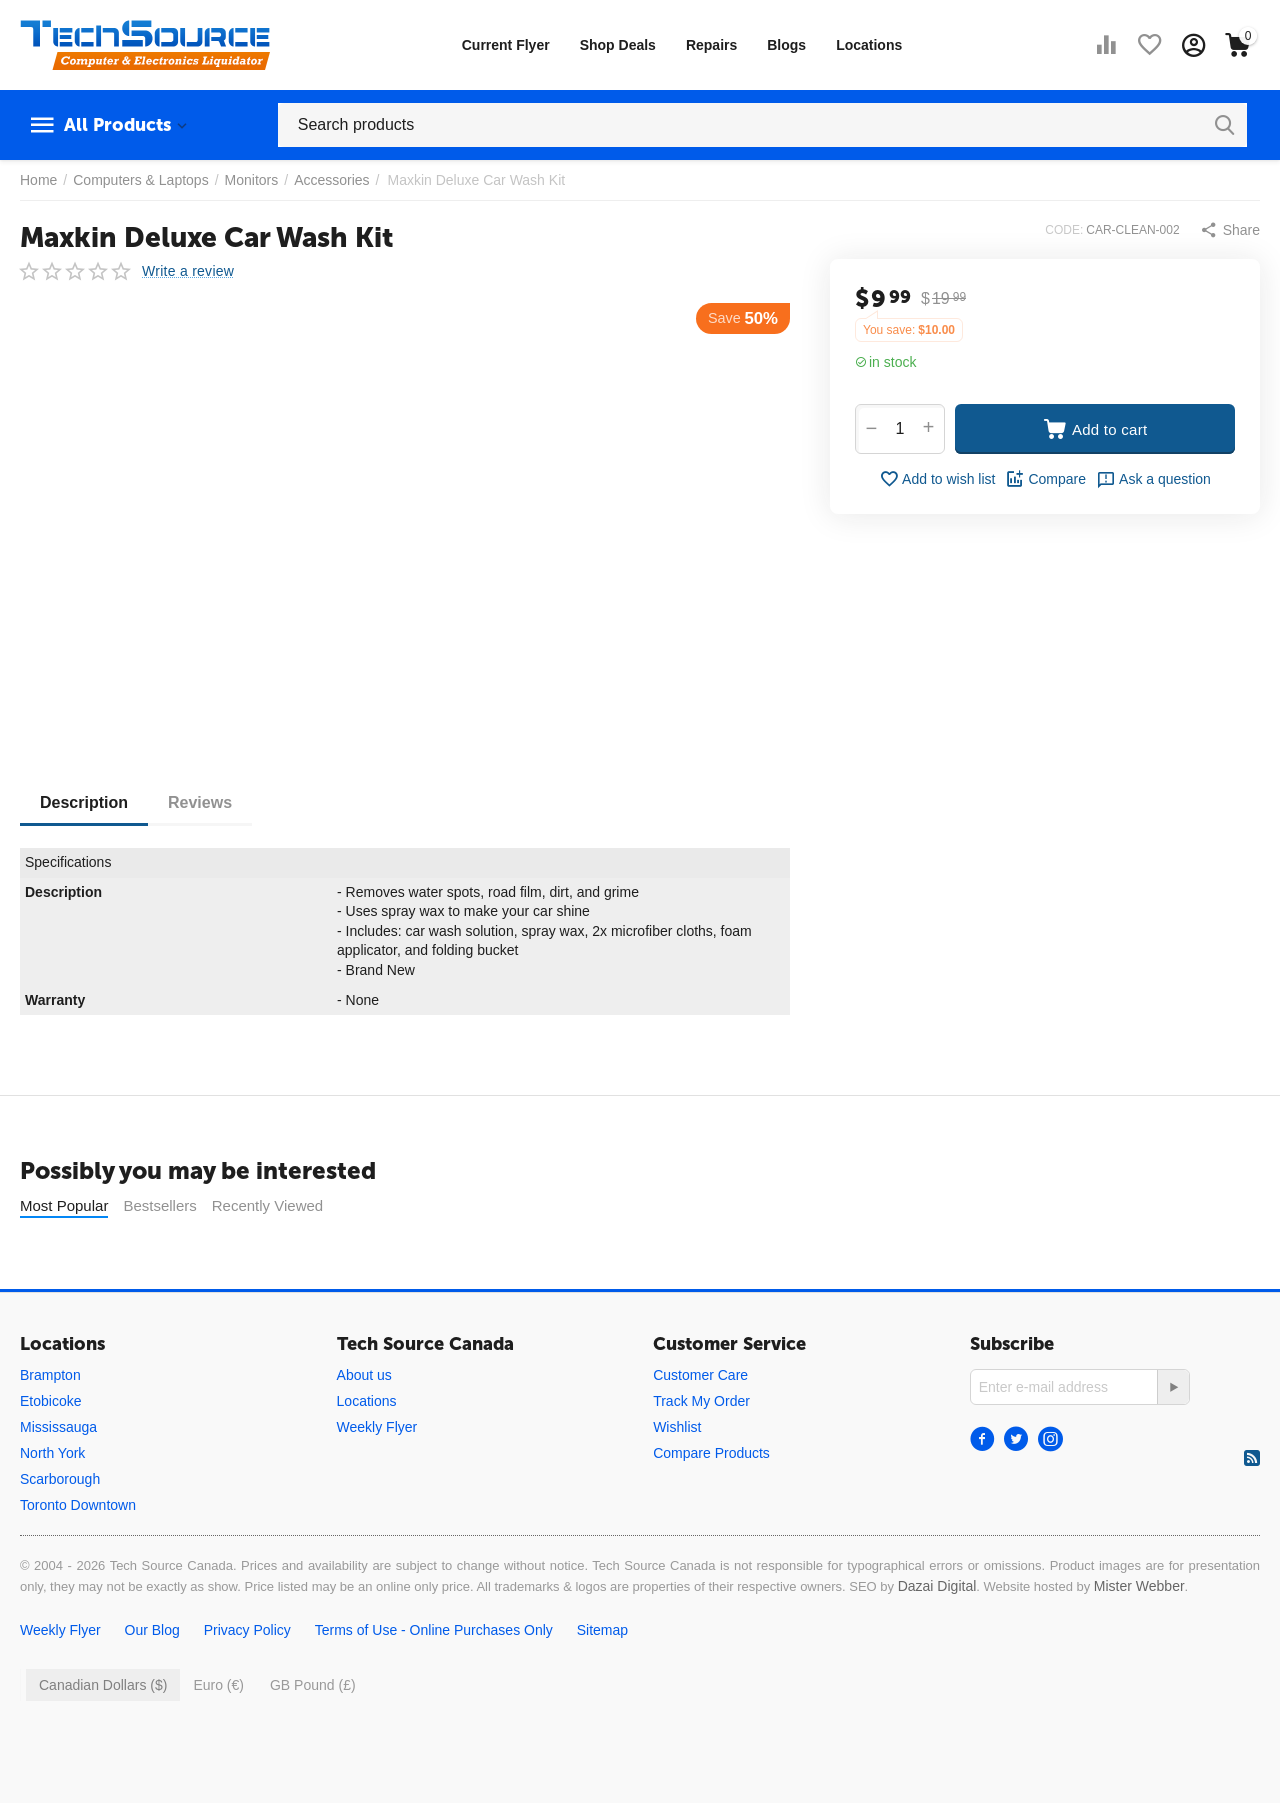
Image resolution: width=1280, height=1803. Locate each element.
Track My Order (701, 1451)
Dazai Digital (937, 1636)
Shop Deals (618, 45)
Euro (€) (218, 1735)
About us (364, 1425)
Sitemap (602, 1680)
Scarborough (60, 1529)
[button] (1230, 230)
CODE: (1064, 230)
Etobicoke (50, 1451)
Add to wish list (937, 479)
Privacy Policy (247, 1680)
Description (84, 802)
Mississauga (58, 1477)
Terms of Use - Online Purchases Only (434, 1680)
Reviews (200, 802)
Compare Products (711, 1503)
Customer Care (700, 1425)
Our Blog (152, 1680)
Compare (1045, 479)
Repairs (711, 45)
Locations (869, 45)
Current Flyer (506, 45)
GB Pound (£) (313, 1735)
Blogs (786, 45)
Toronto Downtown (78, 1555)
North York (52, 1503)
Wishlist (677, 1477)
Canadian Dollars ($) (103, 1735)
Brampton (50, 1425)
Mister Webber (1139, 1636)
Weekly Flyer (377, 1477)
